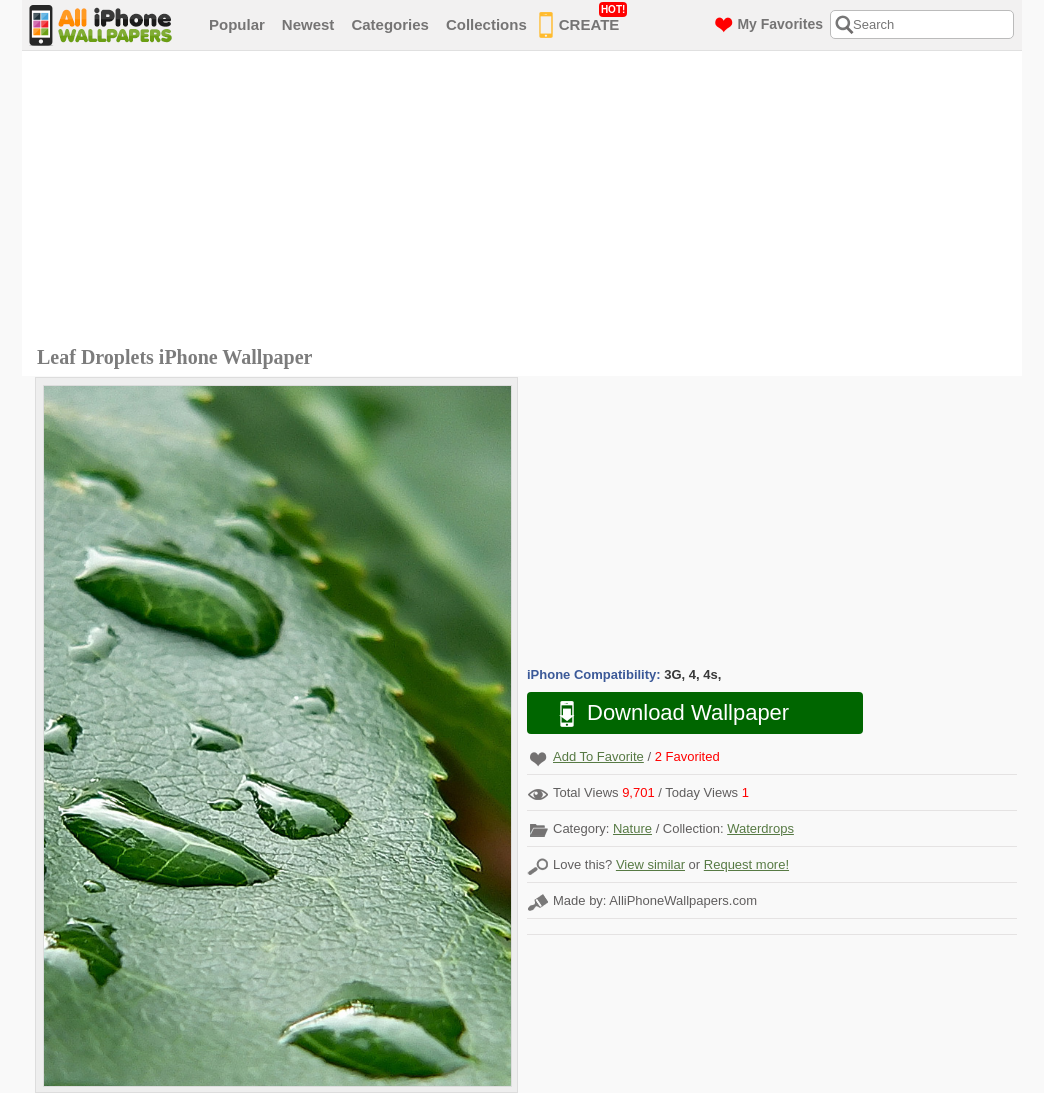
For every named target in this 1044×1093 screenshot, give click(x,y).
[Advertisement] (527, 201)
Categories (390, 24)
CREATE (583, 21)
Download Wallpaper (664, 713)
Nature (632, 828)
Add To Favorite (598, 756)
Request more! (746, 864)
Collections (486, 24)
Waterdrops (760, 828)
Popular (237, 24)
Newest (308, 24)
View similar (650, 864)
